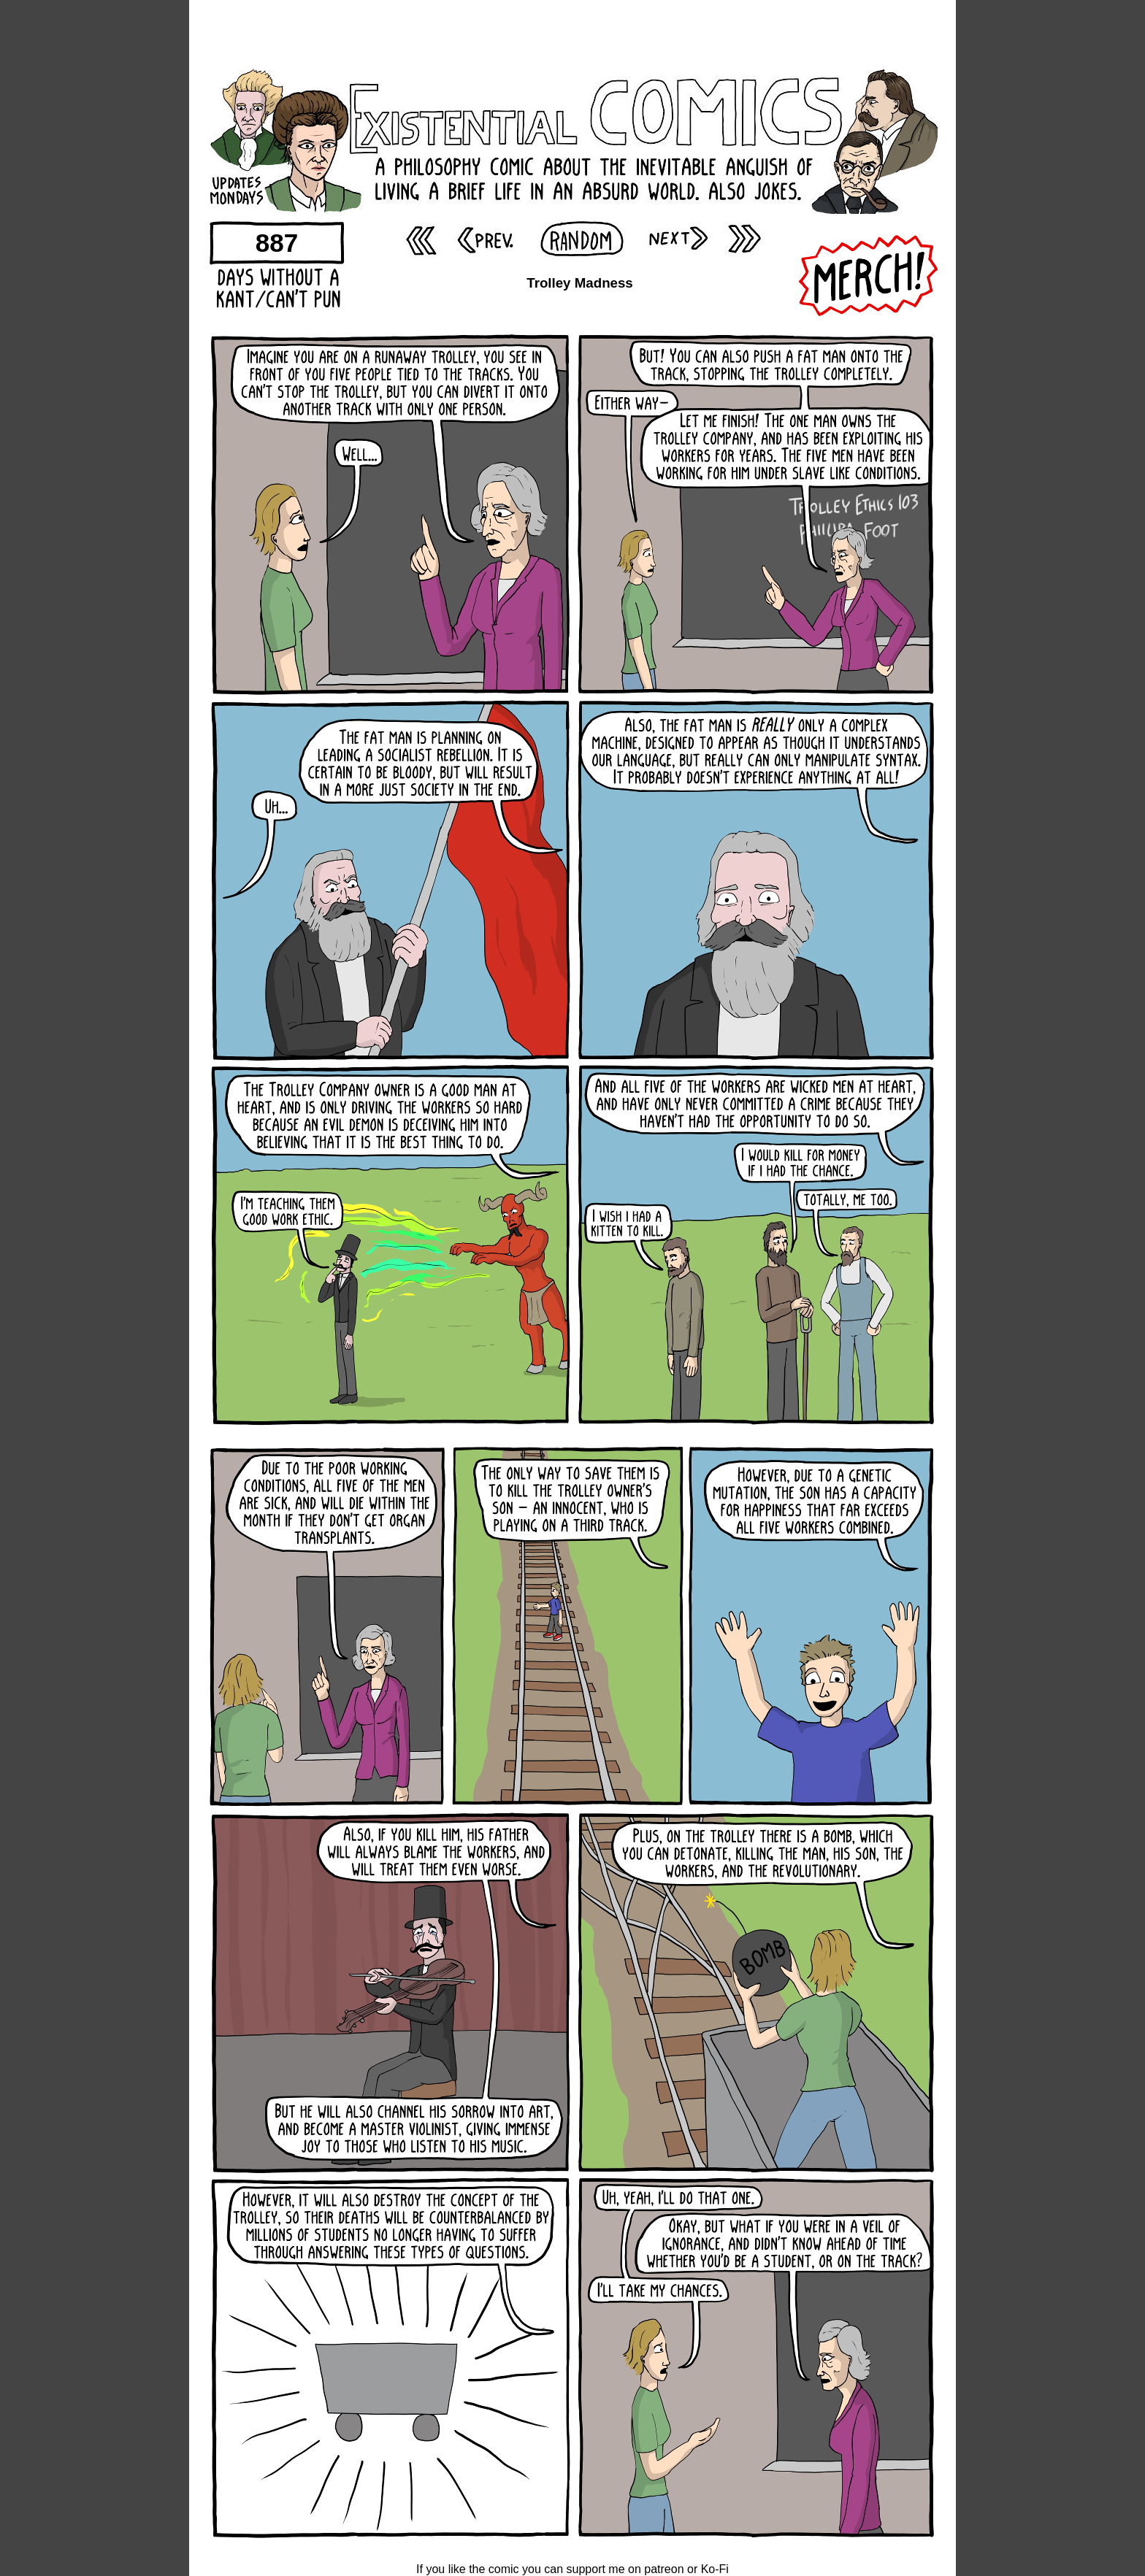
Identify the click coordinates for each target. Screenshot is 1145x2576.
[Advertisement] (572, 33)
